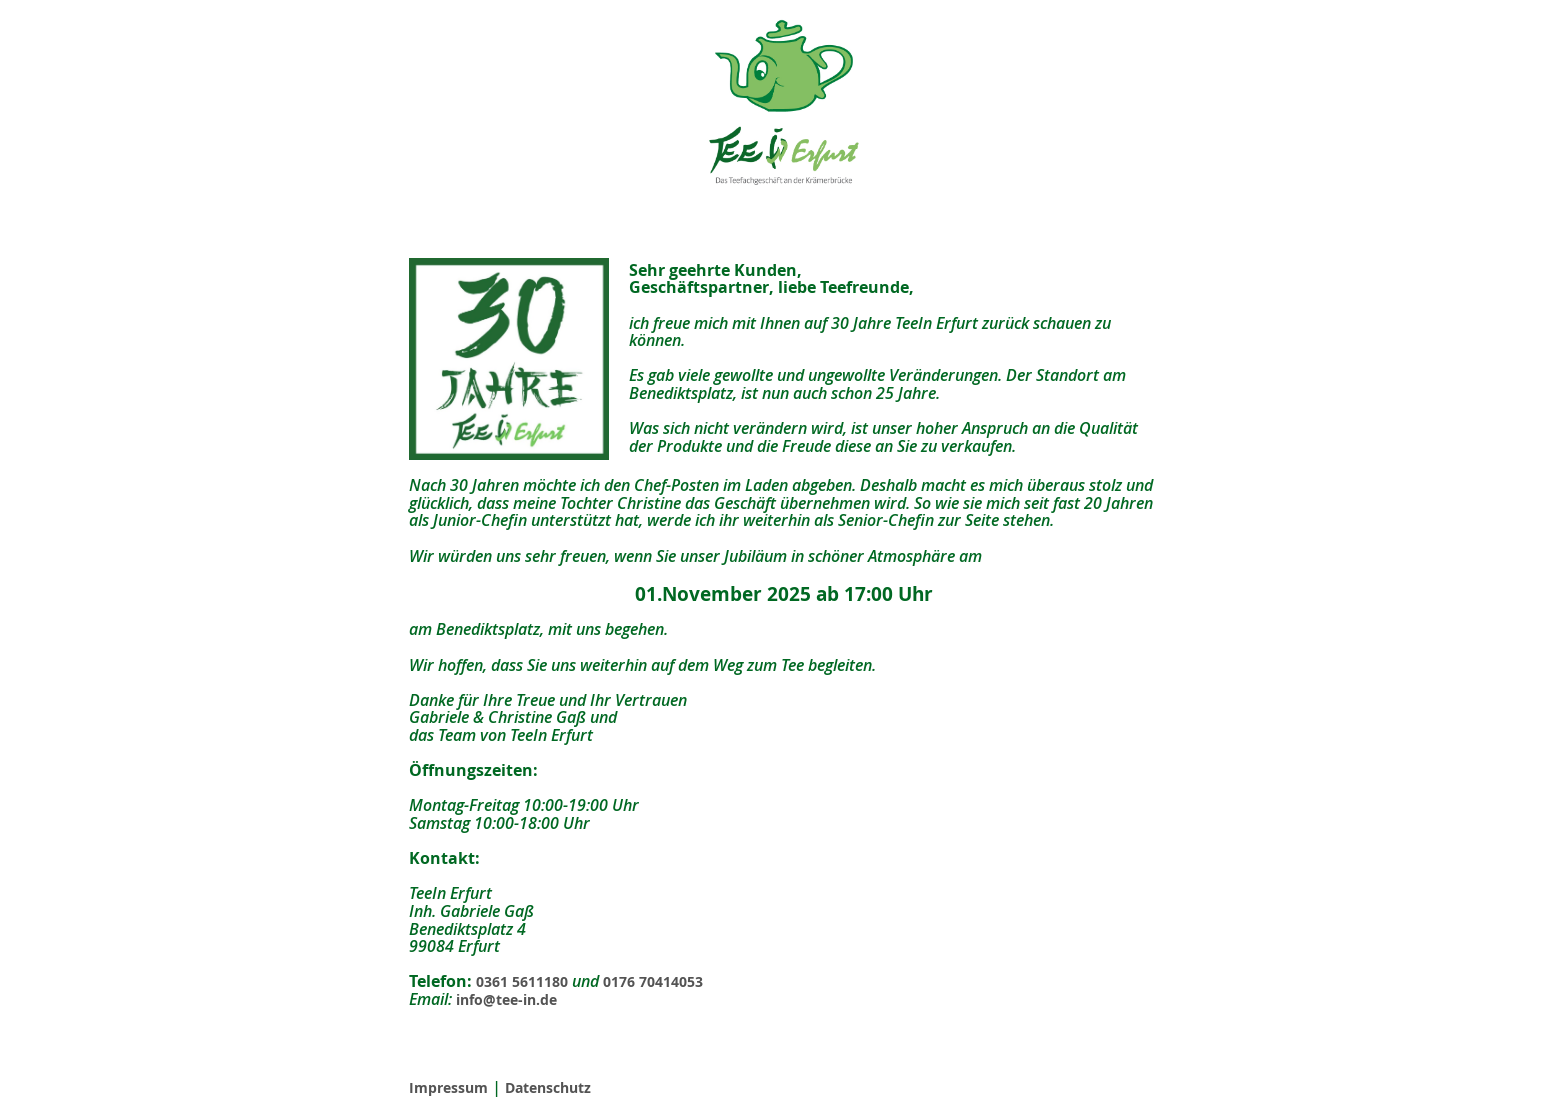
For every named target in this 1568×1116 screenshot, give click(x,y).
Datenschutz (548, 1087)
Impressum (448, 1087)
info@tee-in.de (506, 999)
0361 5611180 (522, 981)
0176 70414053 (653, 981)
